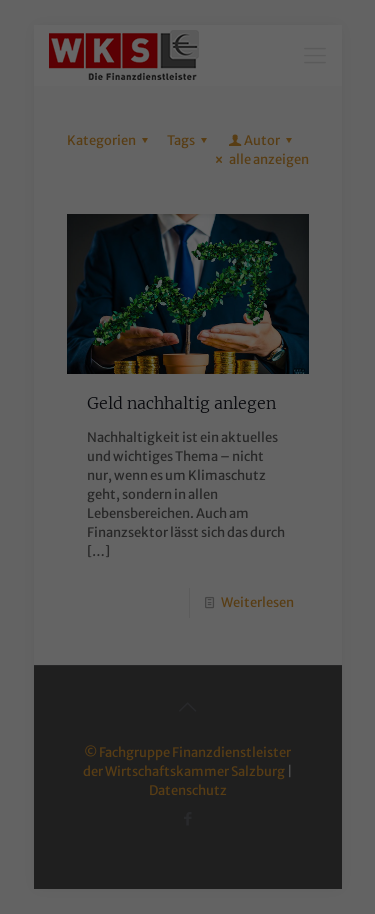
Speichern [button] (188, 287)
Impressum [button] (292, 352)
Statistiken (256, 142)
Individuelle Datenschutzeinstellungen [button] (188, 329)
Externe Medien (180, 173)
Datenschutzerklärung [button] (198, 352)
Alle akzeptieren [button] (187, 230)
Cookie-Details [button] (93, 352)
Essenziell (102, 142)
